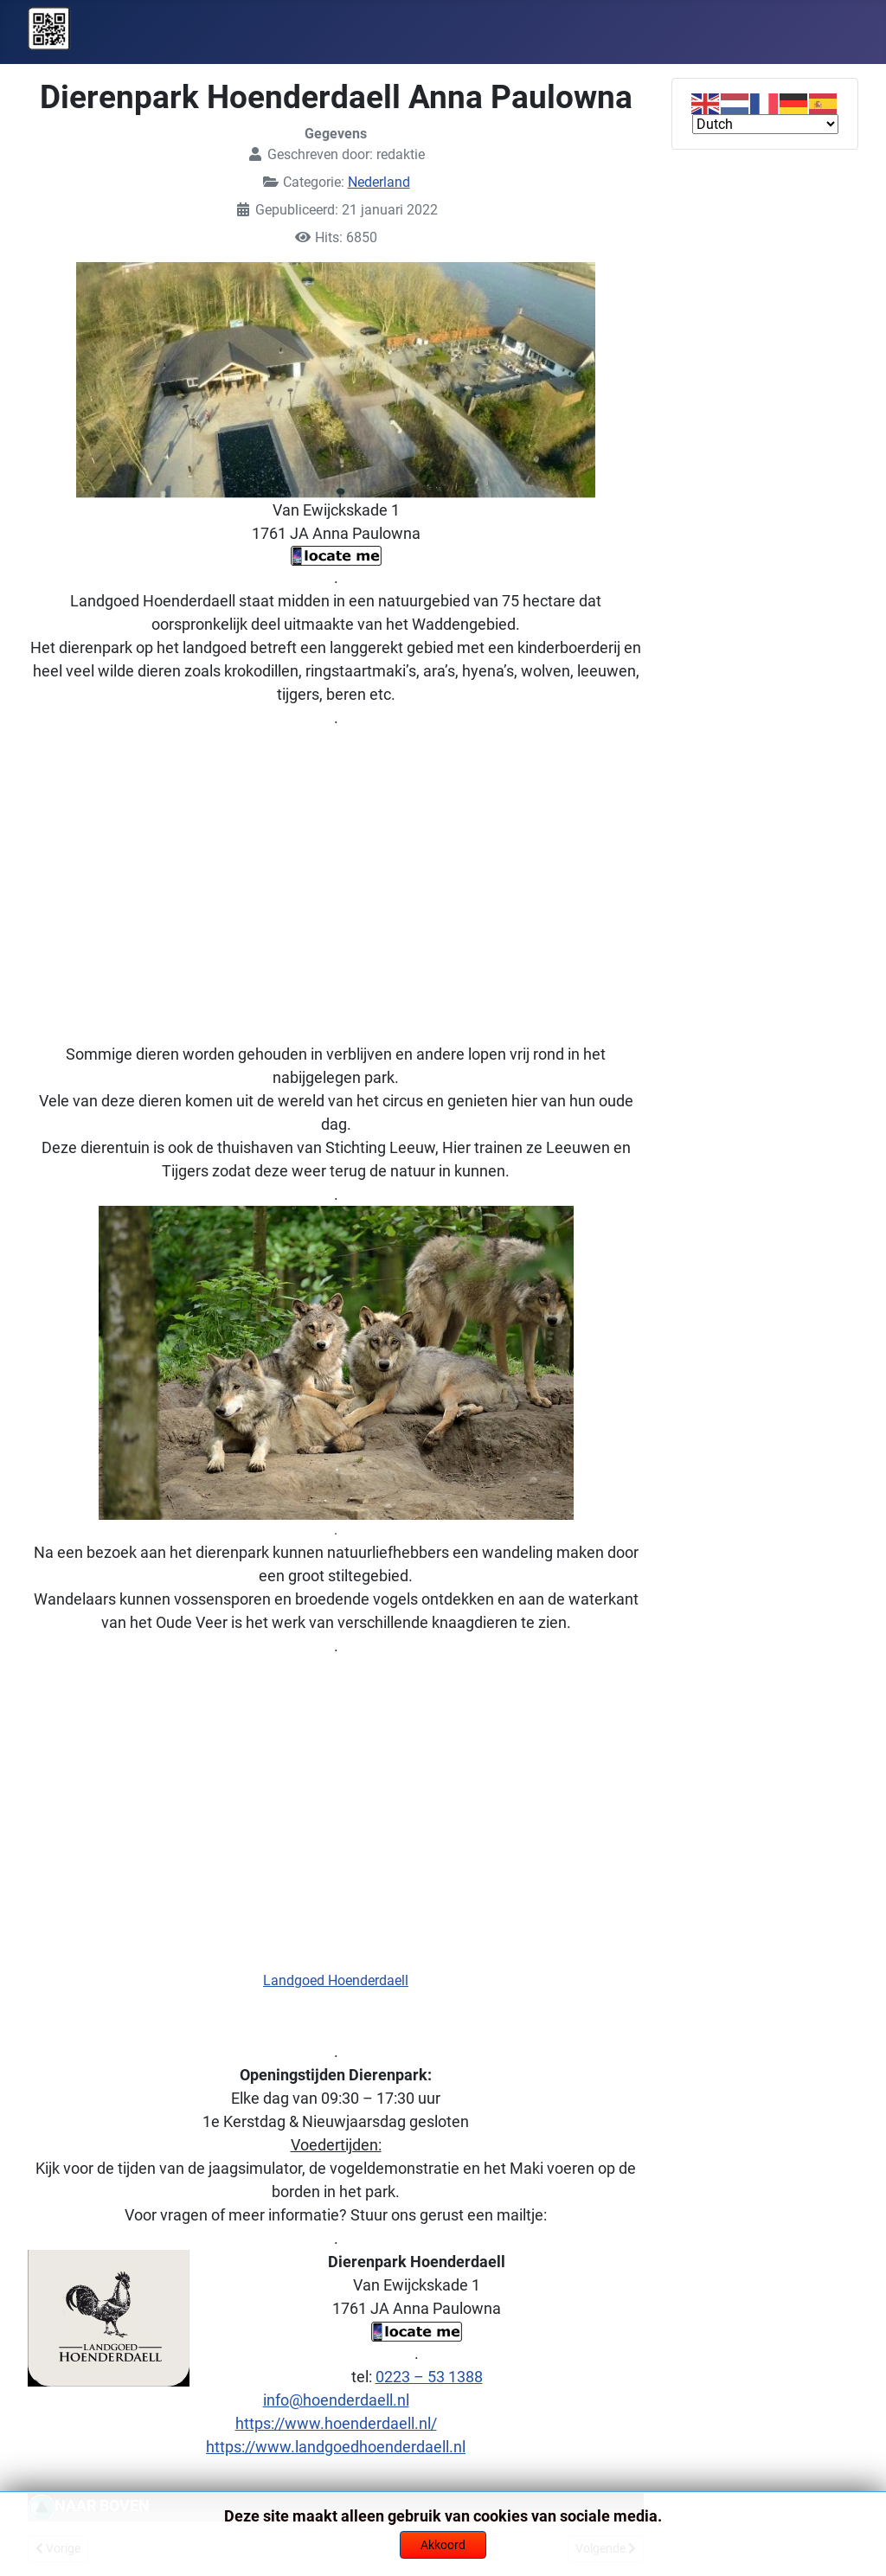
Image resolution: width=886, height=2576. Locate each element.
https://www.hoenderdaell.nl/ (336, 2423)
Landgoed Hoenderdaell (335, 1980)
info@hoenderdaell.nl (336, 2400)
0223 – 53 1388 (429, 2377)
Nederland (379, 182)
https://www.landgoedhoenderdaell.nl (335, 2447)
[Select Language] (765, 124)
